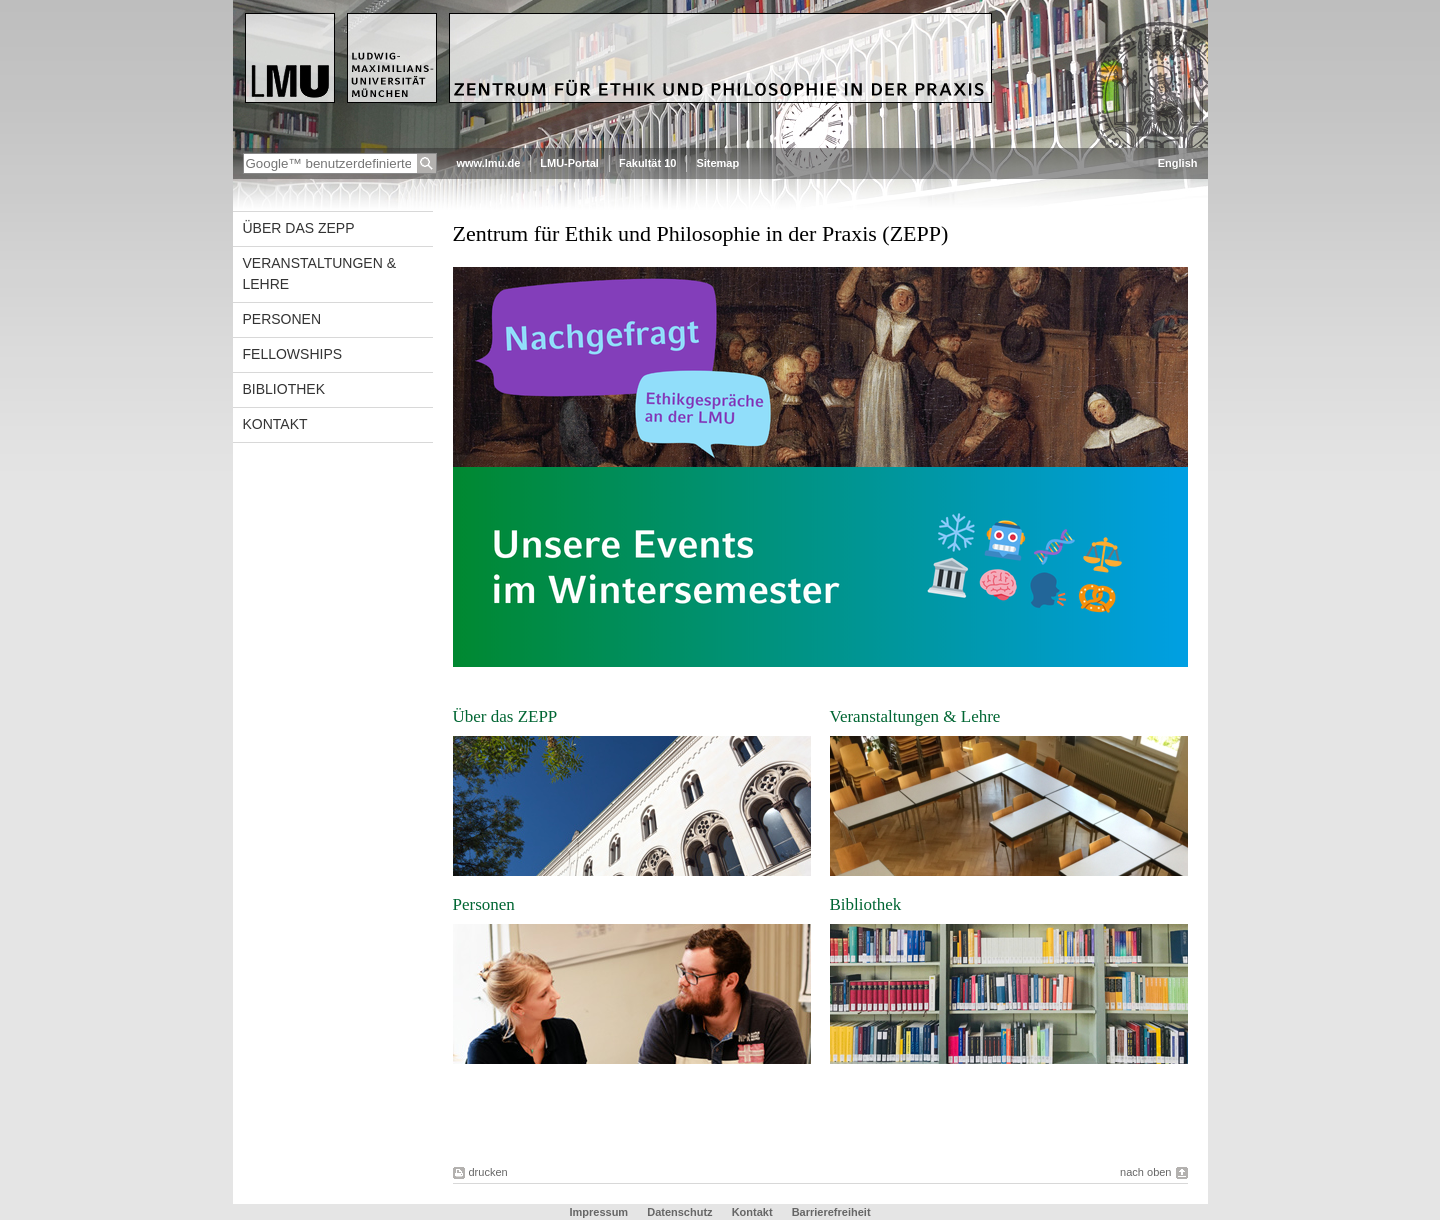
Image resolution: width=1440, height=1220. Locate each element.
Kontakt (275, 424)
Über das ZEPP (299, 228)
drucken (488, 1172)
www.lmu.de (489, 163)
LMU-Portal (569, 163)
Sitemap (717, 163)
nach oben (1145, 1172)
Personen (282, 319)
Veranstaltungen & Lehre (320, 273)
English (1178, 163)
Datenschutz (681, 1212)
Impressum (600, 1212)
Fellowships (293, 354)
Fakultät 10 (647, 163)
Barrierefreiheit (831, 1212)
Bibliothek (284, 389)
